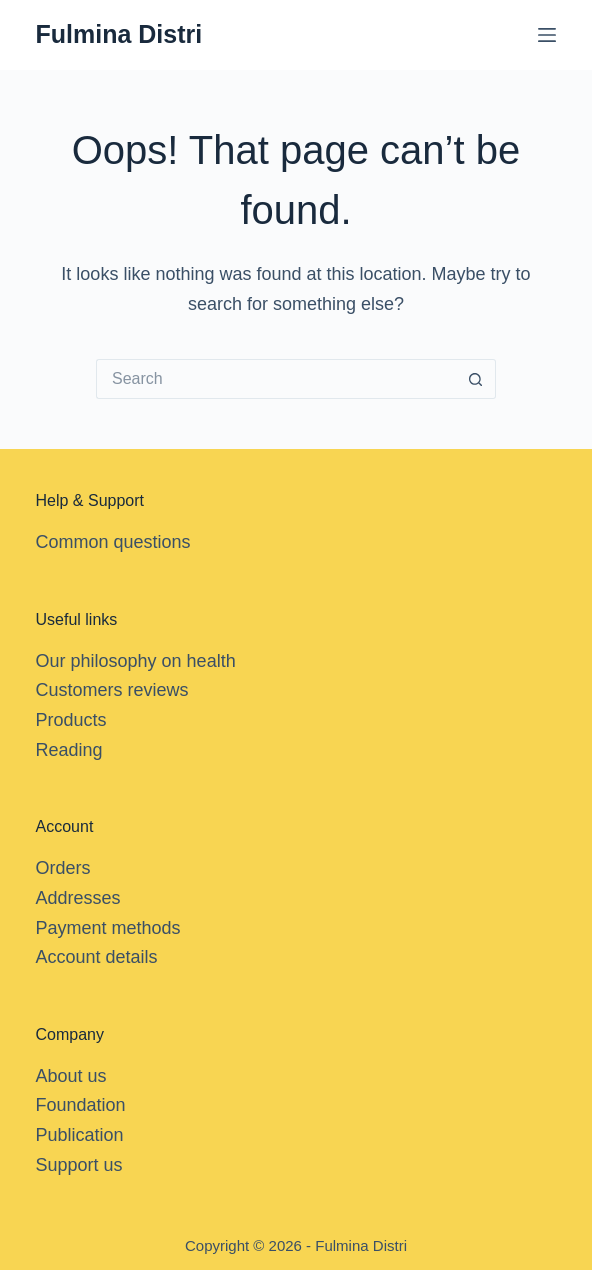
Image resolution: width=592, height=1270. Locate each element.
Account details (97, 957)
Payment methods (108, 928)
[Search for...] (276, 379)
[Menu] (547, 35)
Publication (80, 1135)
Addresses (78, 898)
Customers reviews (112, 690)
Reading (69, 750)
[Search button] (476, 379)
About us (71, 1076)
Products (71, 720)
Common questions (113, 542)
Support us (79, 1165)
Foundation (81, 1105)
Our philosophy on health (136, 661)
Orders (63, 868)
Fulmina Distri (119, 34)
